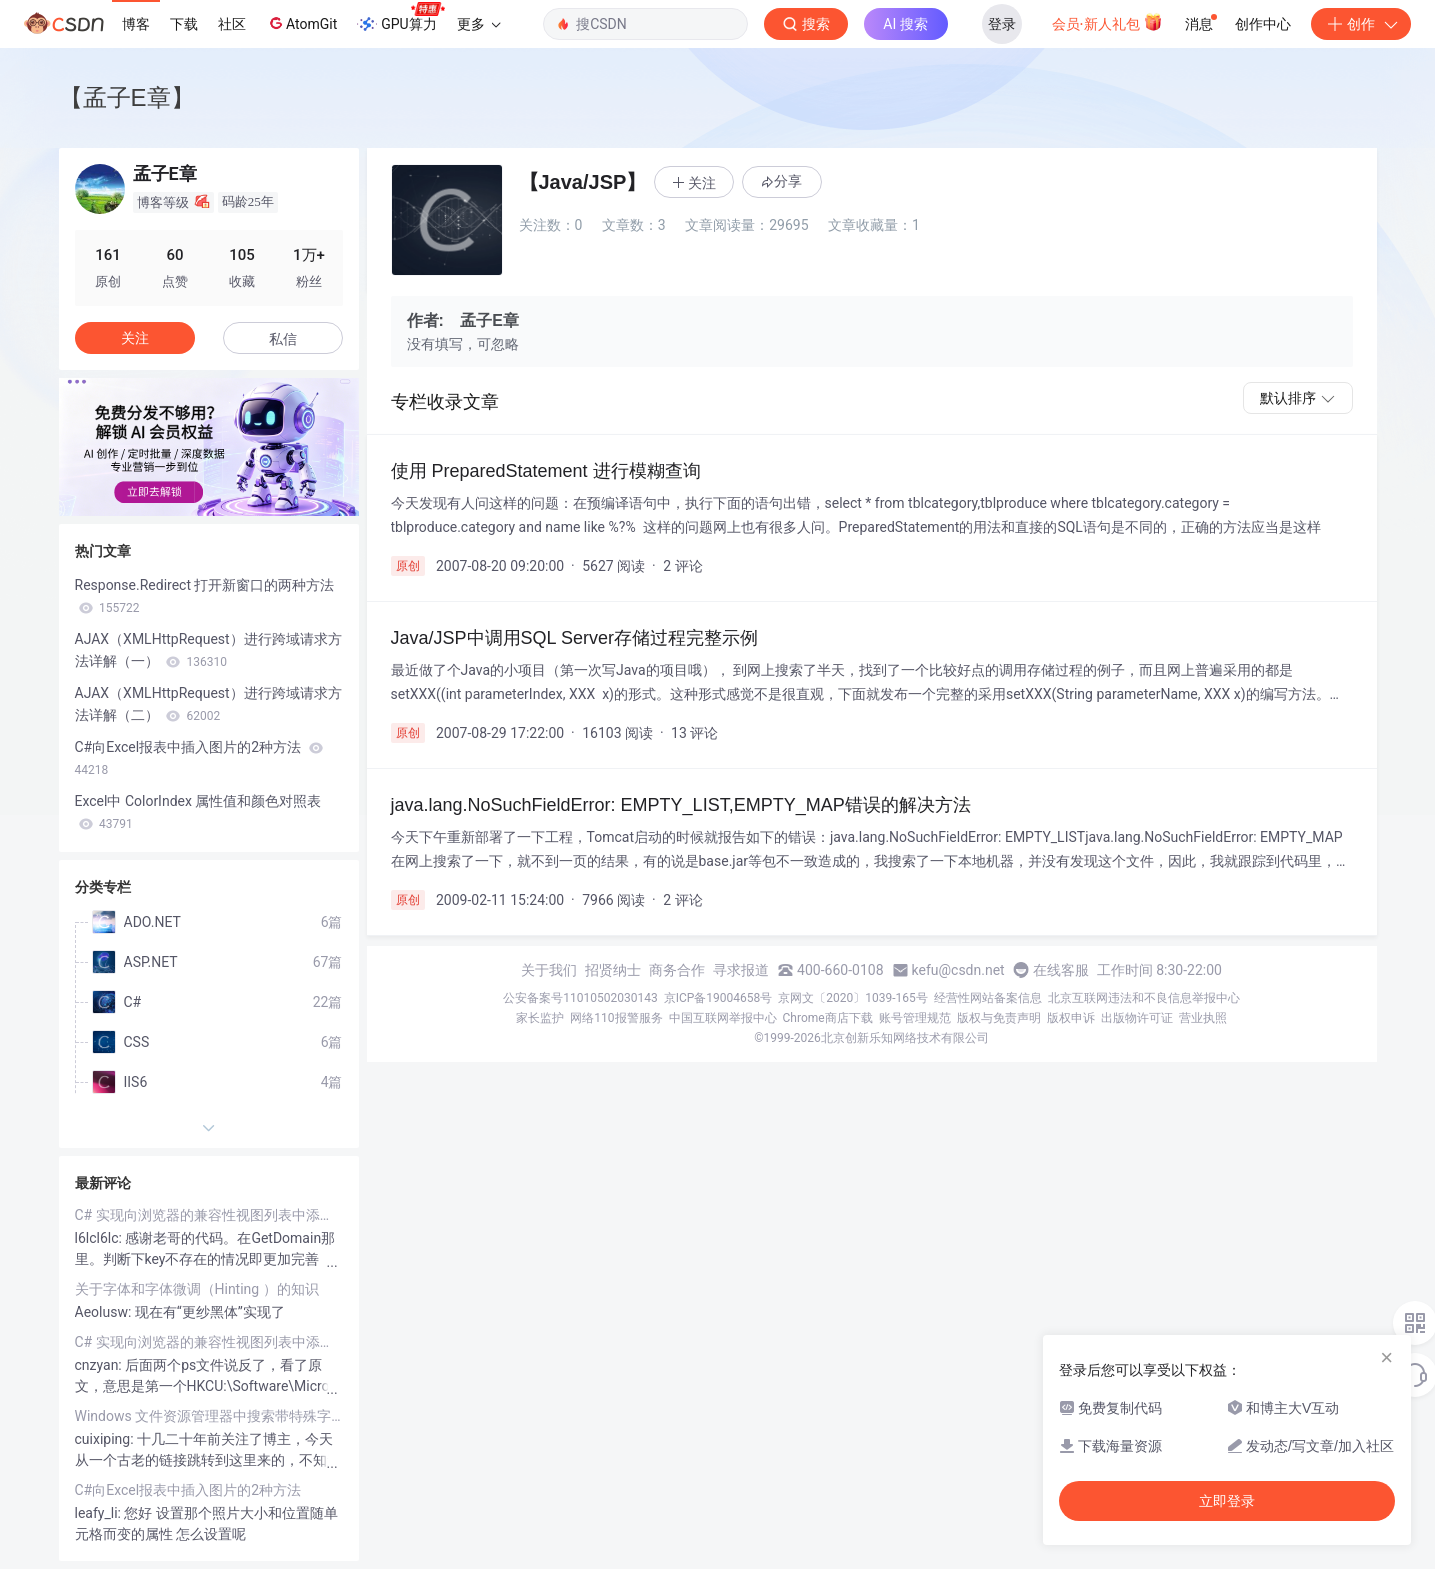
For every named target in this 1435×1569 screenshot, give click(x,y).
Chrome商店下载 (828, 1018)
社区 (232, 24)
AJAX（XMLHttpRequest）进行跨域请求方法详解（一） (208, 650)
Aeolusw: (105, 1312)
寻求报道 (741, 970)
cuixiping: (106, 1439)
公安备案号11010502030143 (580, 998)
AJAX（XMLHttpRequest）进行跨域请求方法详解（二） (208, 704)
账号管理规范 (915, 1018)
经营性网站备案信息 (988, 998)
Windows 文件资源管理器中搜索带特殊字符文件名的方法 (209, 1416)
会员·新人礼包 (1107, 22)
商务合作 (677, 970)
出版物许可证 (1137, 1018)
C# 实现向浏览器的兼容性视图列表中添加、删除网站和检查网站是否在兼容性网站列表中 (209, 1215)
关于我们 (549, 970)
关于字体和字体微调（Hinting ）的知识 (197, 1289)
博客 (136, 24)
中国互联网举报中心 (723, 1018)
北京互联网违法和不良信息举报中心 (1144, 998)
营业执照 (1203, 1018)
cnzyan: (100, 1365)
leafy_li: (100, 1513)
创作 (1361, 24)
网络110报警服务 (616, 1018)
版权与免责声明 (999, 1018)
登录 (1002, 24)
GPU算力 (400, 18)
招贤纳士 (613, 970)
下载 (184, 24)
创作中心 (1263, 24)
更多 (479, 24)
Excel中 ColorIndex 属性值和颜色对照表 (198, 812)
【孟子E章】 (127, 97)
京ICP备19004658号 (718, 998)
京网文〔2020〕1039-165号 (853, 998)
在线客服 (1061, 970)
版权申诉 (1071, 1018)
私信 (283, 339)
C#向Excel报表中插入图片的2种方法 (199, 758)
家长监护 (540, 1018)
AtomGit (301, 23)
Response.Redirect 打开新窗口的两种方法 (205, 596)
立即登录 (1227, 1501)
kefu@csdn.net (958, 970)
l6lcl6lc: (100, 1238)
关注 (135, 338)
